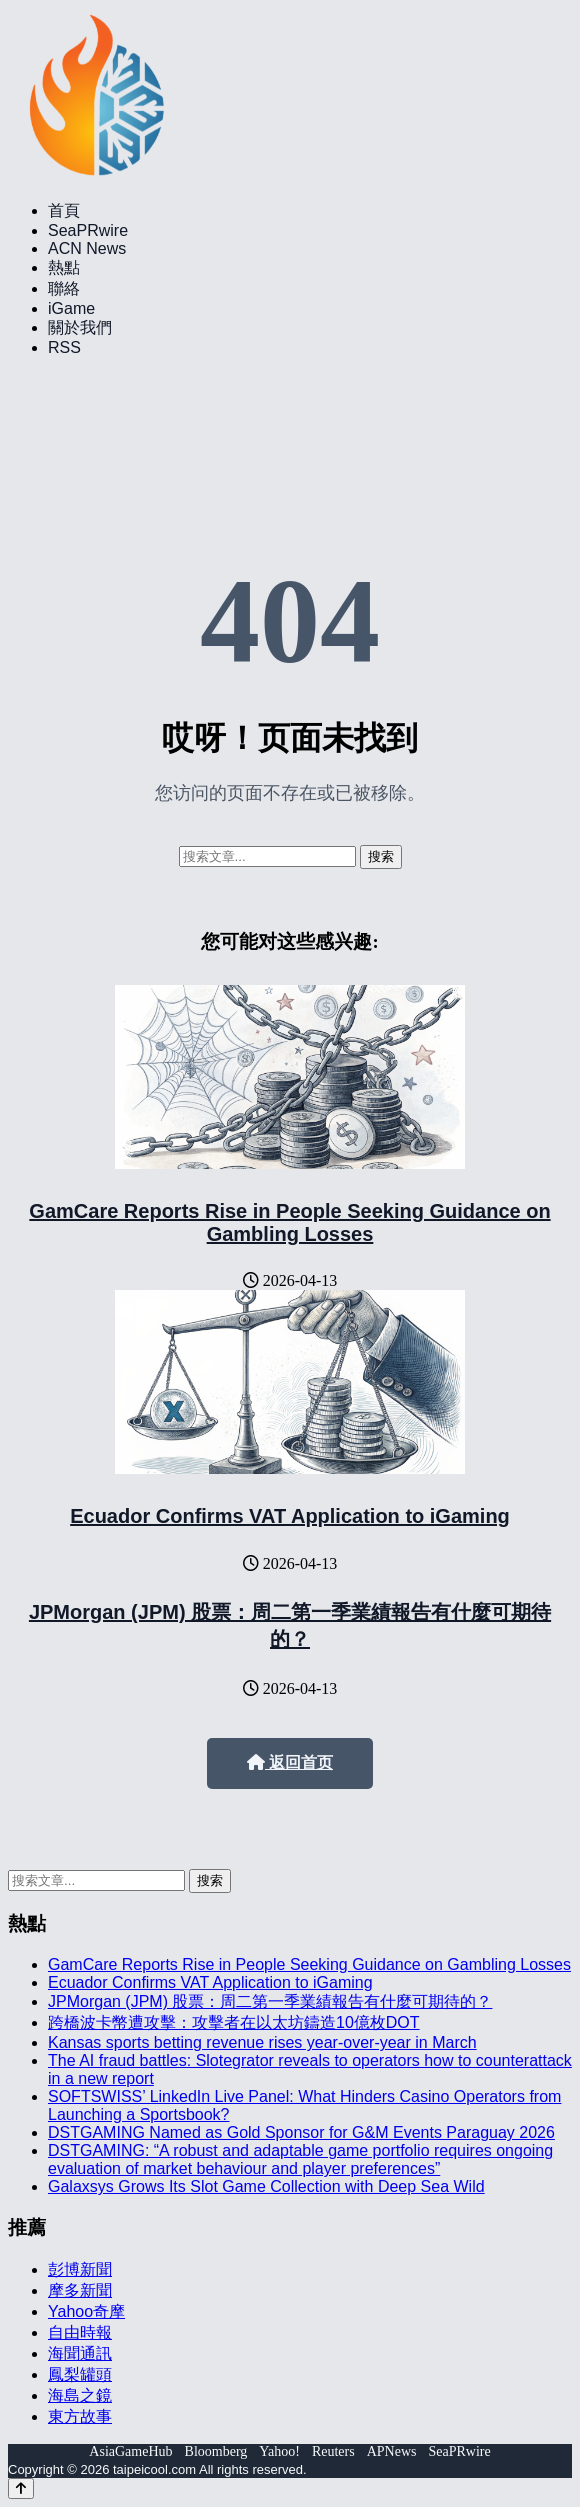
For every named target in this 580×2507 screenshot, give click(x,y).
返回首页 (290, 1762)
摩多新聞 (80, 2290)
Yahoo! (279, 2451)
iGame (71, 308)
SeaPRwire (88, 230)
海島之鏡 (80, 2395)
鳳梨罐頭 (80, 2374)
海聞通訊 (80, 2353)
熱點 (64, 267)
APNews (392, 2451)
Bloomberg (216, 2451)
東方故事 (80, 2416)
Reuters (333, 2451)
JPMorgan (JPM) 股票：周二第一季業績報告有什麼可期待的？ (270, 2001)
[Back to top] (21, 2488)
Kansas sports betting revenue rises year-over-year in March (262, 2042)
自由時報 (80, 2332)
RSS (64, 347)
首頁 (64, 210)
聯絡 (64, 288)
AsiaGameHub (130, 2451)
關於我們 (80, 327)
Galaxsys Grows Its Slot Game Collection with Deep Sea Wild (266, 2186)
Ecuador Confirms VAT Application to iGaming (290, 1516)
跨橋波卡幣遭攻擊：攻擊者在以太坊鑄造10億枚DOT (234, 2022)
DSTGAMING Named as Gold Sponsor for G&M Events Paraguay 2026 (301, 2132)
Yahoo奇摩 (86, 2311)
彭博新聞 (80, 2269)
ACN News (87, 248)
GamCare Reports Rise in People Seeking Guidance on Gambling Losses (289, 1222)
